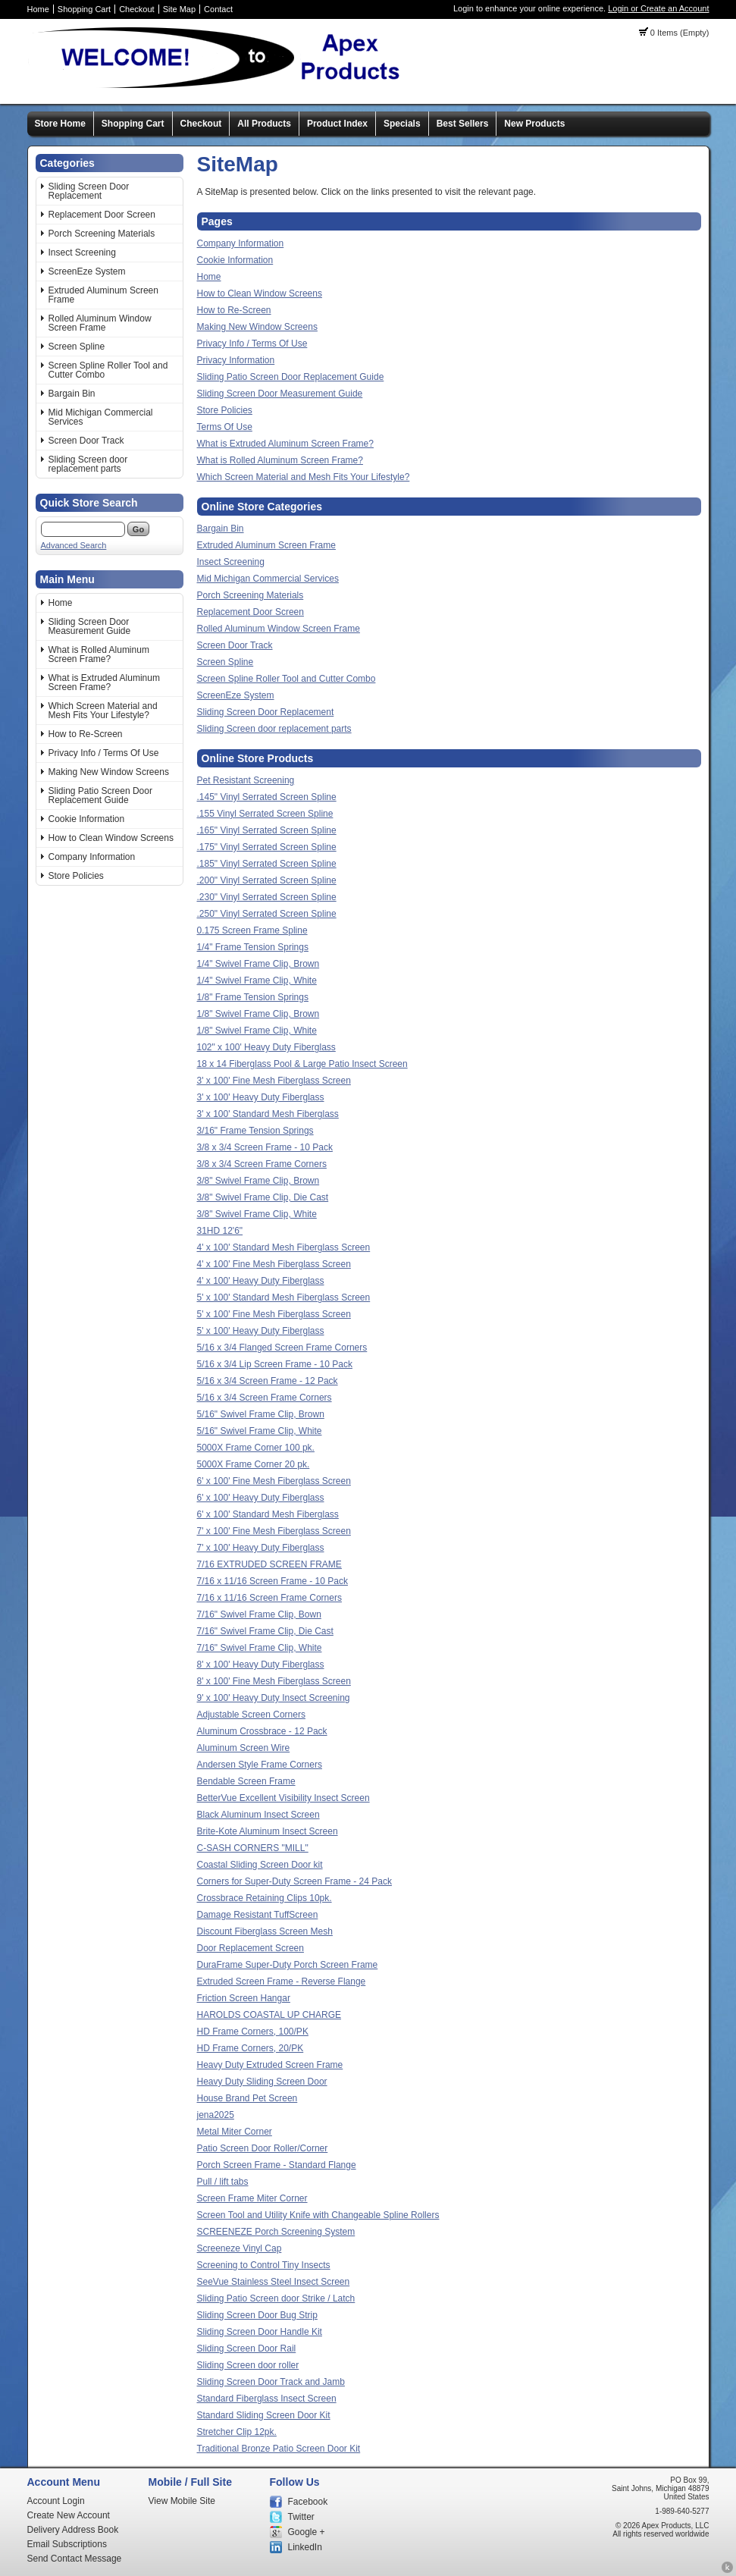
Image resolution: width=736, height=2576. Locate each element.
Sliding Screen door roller (248, 2365)
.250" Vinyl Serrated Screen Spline (267, 913)
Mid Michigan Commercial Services (101, 417)
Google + (306, 2532)
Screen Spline (77, 346)
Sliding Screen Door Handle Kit (259, 2332)
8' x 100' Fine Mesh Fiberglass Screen (274, 1681)
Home (38, 9)
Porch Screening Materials (102, 233)
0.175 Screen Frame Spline (252, 930)
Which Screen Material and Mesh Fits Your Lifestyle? (103, 710)
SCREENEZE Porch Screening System (276, 2231)
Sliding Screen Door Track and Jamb (271, 2382)
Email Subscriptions (67, 2544)
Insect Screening (82, 252)
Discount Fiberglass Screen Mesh (265, 1931)
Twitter (301, 2517)
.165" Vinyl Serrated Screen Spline (267, 830)
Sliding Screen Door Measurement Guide (90, 626)
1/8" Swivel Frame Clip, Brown (258, 1014)
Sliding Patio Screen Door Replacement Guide (100, 795)
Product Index (337, 123)
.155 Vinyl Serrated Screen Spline (265, 813)
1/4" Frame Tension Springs (252, 947)
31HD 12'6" (220, 1230)
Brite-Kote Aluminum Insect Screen (267, 1831)
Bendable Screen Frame (246, 1781)
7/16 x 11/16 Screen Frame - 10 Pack (272, 1581)
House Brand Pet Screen (247, 2098)
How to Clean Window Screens (111, 838)
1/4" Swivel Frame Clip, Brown (258, 964)
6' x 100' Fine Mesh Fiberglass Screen (274, 1481)
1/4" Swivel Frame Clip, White (257, 980)
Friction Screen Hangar (243, 1998)
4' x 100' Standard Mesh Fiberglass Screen (284, 1247)
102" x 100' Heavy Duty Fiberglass (266, 1047)
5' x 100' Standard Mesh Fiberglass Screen (284, 1297)
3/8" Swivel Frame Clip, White (257, 1214)
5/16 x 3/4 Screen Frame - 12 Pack (267, 1381)
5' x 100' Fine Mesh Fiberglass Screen (274, 1314)
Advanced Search (74, 545)
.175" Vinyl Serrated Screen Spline (267, 847)
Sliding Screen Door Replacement (89, 191)
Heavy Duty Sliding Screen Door (262, 2081)
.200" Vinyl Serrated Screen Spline (267, 880)
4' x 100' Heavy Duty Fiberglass (260, 1280)
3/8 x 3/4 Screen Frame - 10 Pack (265, 1147)
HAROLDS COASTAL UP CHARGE (269, 2015)
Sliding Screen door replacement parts (88, 464)
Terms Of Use (224, 427)
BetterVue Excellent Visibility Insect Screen (283, 1798)
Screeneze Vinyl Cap (239, 2248)
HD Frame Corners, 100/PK (252, 2031)
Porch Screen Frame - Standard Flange (276, 2165)
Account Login (56, 2501)
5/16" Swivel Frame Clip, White (259, 1431)
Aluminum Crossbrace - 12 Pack (262, 1731)
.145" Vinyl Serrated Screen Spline (267, 797)
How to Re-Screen (86, 734)
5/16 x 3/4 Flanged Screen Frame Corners (282, 1347)
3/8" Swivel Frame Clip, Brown (258, 1180)
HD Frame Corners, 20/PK (250, 2048)
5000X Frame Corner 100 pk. (256, 1447)
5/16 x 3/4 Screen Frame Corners (264, 1397)
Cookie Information (87, 819)
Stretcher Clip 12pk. (237, 2432)
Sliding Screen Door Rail (246, 2348)
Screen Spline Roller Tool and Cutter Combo (108, 370)
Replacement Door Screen (102, 214)
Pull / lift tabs (223, 2181)
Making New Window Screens (109, 772)
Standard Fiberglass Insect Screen (267, 2398)
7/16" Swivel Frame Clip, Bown (259, 1614)
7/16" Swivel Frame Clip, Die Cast (265, 1631)
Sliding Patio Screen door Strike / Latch (276, 2298)
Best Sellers (463, 123)
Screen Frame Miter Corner (252, 2198)
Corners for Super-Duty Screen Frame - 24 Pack (294, 1881)
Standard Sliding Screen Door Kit (263, 2415)
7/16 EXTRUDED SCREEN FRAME (269, 1564)
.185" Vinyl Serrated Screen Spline (267, 863)
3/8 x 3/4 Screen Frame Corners (262, 1164)
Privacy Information (236, 360)
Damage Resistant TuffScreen (257, 1914)
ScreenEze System (87, 271)
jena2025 (215, 2115)
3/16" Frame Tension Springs (255, 1130)
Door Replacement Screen (250, 1948)
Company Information (92, 857)
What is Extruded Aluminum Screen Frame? (104, 682)
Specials (402, 123)
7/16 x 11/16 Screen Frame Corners (269, 1597)
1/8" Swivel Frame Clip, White (257, 1030)
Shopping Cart (84, 9)
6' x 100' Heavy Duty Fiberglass (260, 1497)
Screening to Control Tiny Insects (263, 2265)
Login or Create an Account (658, 8)
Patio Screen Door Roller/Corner (262, 2148)
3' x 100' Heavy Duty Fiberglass (260, 1097)
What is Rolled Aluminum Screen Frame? (99, 654)
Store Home (60, 123)
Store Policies (76, 876)
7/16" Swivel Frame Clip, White (259, 1648)
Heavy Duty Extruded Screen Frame (270, 2065)
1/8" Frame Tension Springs (252, 997)
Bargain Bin (72, 393)
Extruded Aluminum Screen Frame (103, 295)
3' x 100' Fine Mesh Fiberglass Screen (274, 1080)
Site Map (179, 9)
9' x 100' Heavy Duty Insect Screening (273, 1698)
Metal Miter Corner (234, 2131)
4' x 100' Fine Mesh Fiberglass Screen (274, 1264)
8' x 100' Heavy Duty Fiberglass (260, 1664)
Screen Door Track (86, 440)
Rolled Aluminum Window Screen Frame (100, 323)
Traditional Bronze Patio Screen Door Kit (279, 2448)
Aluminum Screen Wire (243, 1748)
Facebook (308, 2501)
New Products (534, 123)
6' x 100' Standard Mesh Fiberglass (268, 1514)
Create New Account (68, 2515)
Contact (218, 9)
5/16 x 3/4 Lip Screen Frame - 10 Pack (274, 1364)
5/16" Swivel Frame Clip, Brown (260, 1414)
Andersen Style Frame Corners (259, 1764)
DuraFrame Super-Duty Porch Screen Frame (287, 1964)
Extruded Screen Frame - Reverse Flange (281, 1981)
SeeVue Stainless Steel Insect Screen (273, 2281)
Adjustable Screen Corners (251, 1714)
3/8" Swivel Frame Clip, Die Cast (263, 1197)
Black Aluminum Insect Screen (258, 1814)
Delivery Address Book (73, 2529)
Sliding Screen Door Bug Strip (257, 2315)
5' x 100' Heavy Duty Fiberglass (260, 1331)
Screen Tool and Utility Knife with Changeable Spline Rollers (318, 2215)
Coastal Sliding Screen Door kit (260, 1864)
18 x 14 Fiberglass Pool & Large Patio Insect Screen (302, 1064)
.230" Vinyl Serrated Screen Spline (267, 897)
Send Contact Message (74, 2558)
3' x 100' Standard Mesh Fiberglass (268, 1114)
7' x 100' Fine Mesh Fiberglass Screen (274, 1531)
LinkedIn (305, 2547)
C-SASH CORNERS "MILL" (252, 1848)
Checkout (136, 9)
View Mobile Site (182, 2501)
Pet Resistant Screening (246, 780)
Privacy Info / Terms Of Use (104, 753)
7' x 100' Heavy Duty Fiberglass (260, 1547)
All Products (264, 123)
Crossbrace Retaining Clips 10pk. (264, 1898)
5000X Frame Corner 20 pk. (253, 1464)
